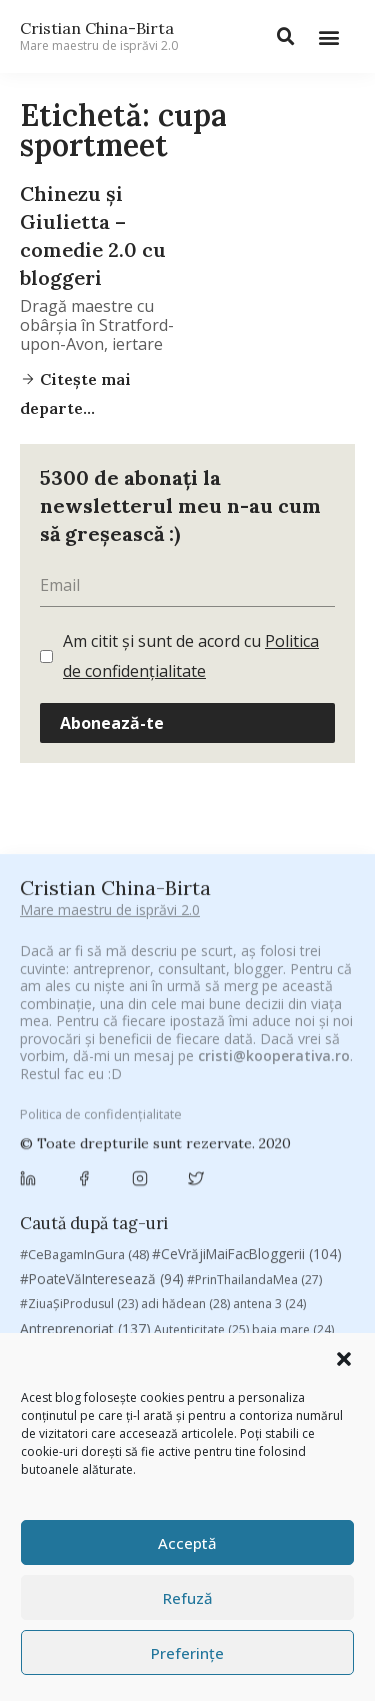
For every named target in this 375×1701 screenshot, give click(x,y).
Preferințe (187, 1653)
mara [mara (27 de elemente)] (170, 1283)
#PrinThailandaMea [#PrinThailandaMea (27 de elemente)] (254, 1025)
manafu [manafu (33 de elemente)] (105, 1283)
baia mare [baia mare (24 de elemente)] (293, 1075)
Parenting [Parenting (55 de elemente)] (61, 1307)
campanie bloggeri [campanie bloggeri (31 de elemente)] (285, 1123)
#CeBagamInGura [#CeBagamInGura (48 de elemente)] (84, 1001)
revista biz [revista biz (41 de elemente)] (62, 1331)
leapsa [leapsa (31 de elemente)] (252, 1259)
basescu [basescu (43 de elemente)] (57, 1099)
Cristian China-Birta (99, 36)
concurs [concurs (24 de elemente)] (307, 1177)
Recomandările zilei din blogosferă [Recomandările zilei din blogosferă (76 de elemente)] (225, 1307)
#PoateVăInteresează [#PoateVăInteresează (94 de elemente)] (102, 1025)
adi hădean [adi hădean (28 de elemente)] (185, 1050)
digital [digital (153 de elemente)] (149, 1232)
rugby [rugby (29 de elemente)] (212, 1331)
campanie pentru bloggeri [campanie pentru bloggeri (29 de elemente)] (107, 1147)
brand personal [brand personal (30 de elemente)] (269, 1099)
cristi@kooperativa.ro (274, 884)
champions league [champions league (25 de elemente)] (262, 1147)
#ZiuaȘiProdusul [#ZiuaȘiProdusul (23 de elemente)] (79, 1050)
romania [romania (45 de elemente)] (144, 1331)
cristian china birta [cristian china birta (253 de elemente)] (100, 1204)
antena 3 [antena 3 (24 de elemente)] (269, 1050)
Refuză (188, 1598)
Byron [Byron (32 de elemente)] (185, 1123)
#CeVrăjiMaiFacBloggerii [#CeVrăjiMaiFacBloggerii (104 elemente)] (247, 1000)
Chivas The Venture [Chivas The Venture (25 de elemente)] (204, 1177)
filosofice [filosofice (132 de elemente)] (92, 1258)
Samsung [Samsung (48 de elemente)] (284, 1331)
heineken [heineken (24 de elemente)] (180, 1259)
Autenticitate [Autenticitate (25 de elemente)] (201, 1075)
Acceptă (187, 1543)
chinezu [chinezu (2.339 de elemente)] (77, 1175)
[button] (344, 1359)
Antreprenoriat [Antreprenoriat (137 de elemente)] (85, 1074)
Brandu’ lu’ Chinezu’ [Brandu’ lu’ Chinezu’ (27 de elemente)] (86, 1123)
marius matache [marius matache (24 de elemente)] (257, 1283)
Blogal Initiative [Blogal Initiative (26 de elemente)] (153, 1099)
